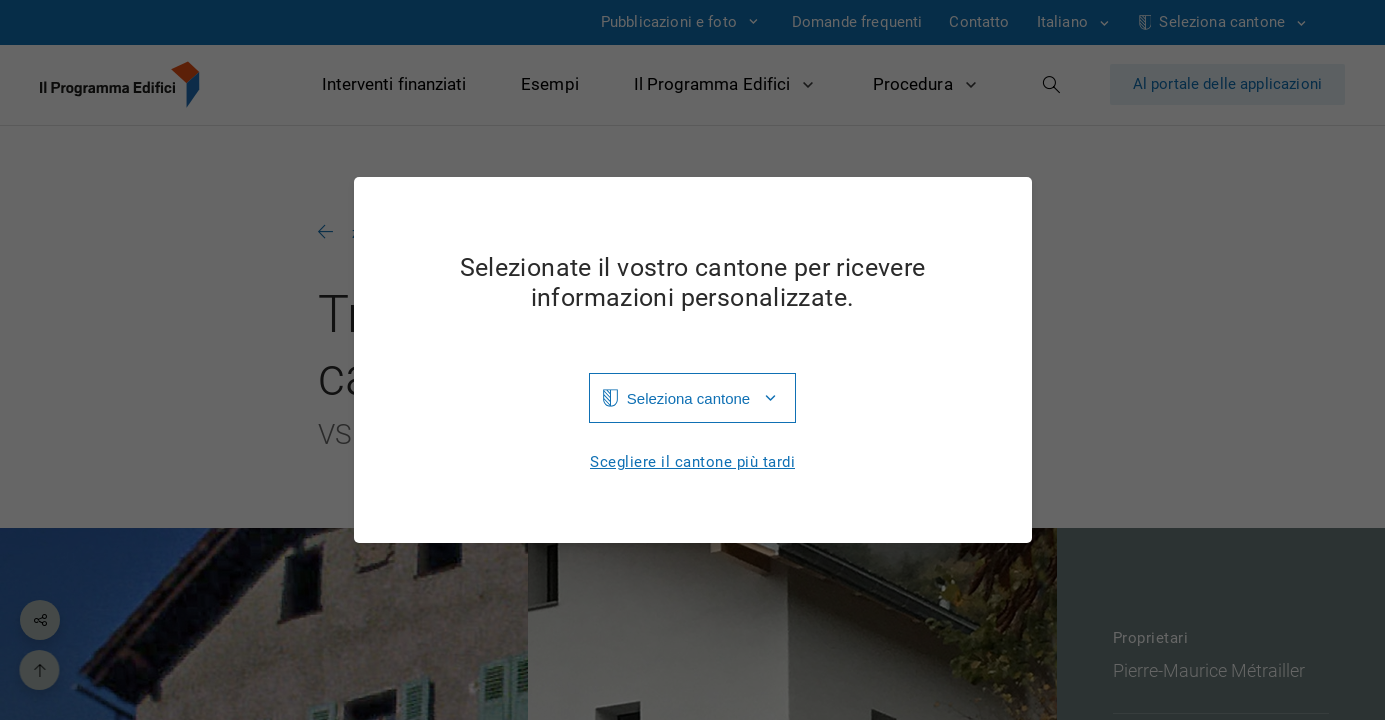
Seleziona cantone (688, 398)
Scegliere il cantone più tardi (692, 462)
